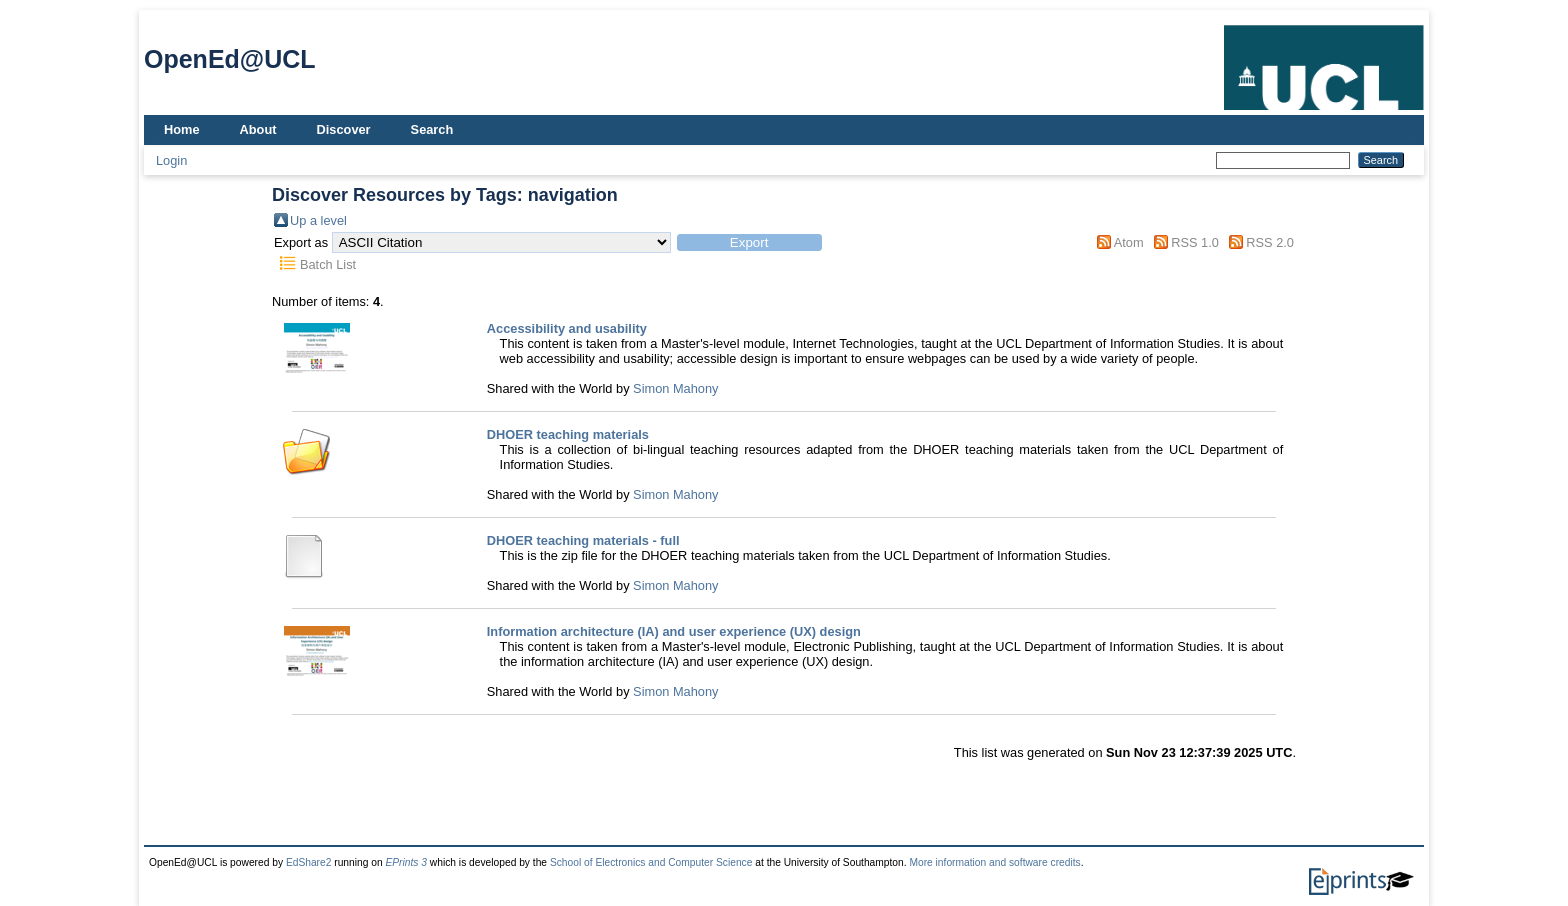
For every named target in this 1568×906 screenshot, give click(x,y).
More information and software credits (994, 862)
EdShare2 (309, 862)
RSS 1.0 (1195, 242)
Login (171, 160)
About (258, 129)
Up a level (318, 220)
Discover (344, 129)
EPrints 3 (406, 862)
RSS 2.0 (1270, 242)
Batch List (328, 264)
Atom (1129, 242)
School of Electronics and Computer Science (651, 862)
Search (432, 129)
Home (182, 129)
